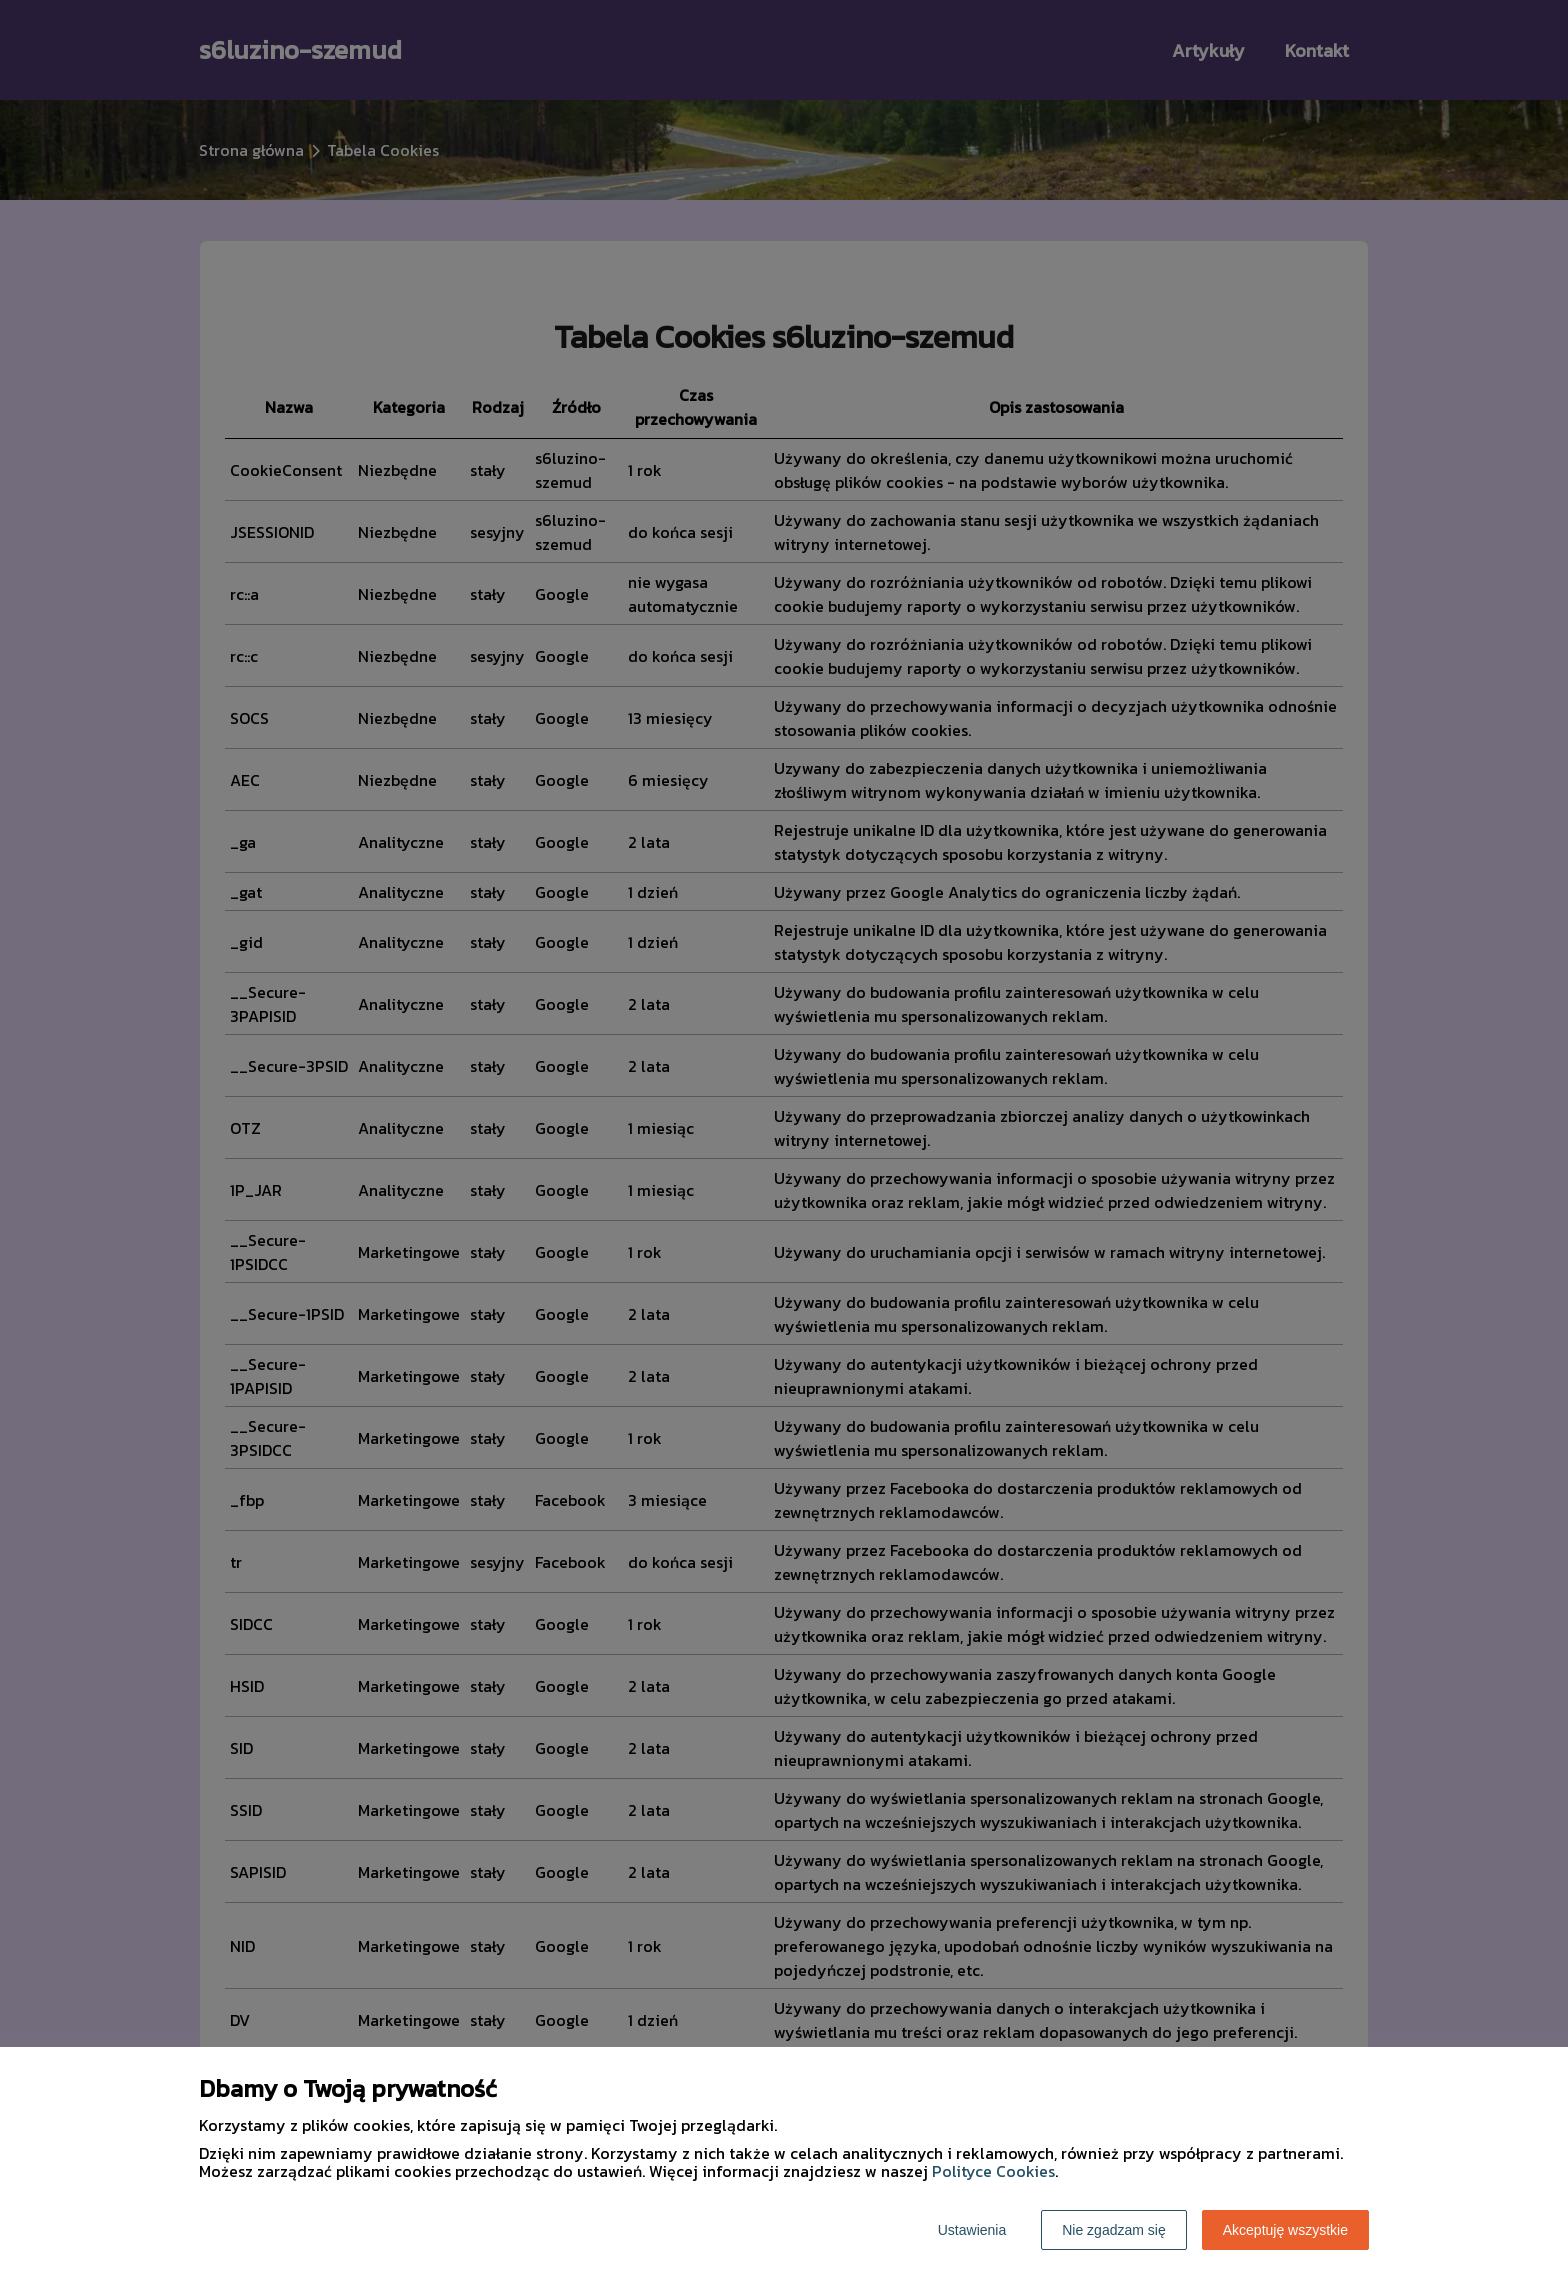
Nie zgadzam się (1114, 2230)
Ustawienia (972, 2230)
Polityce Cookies (993, 2171)
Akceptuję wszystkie (1285, 2230)
